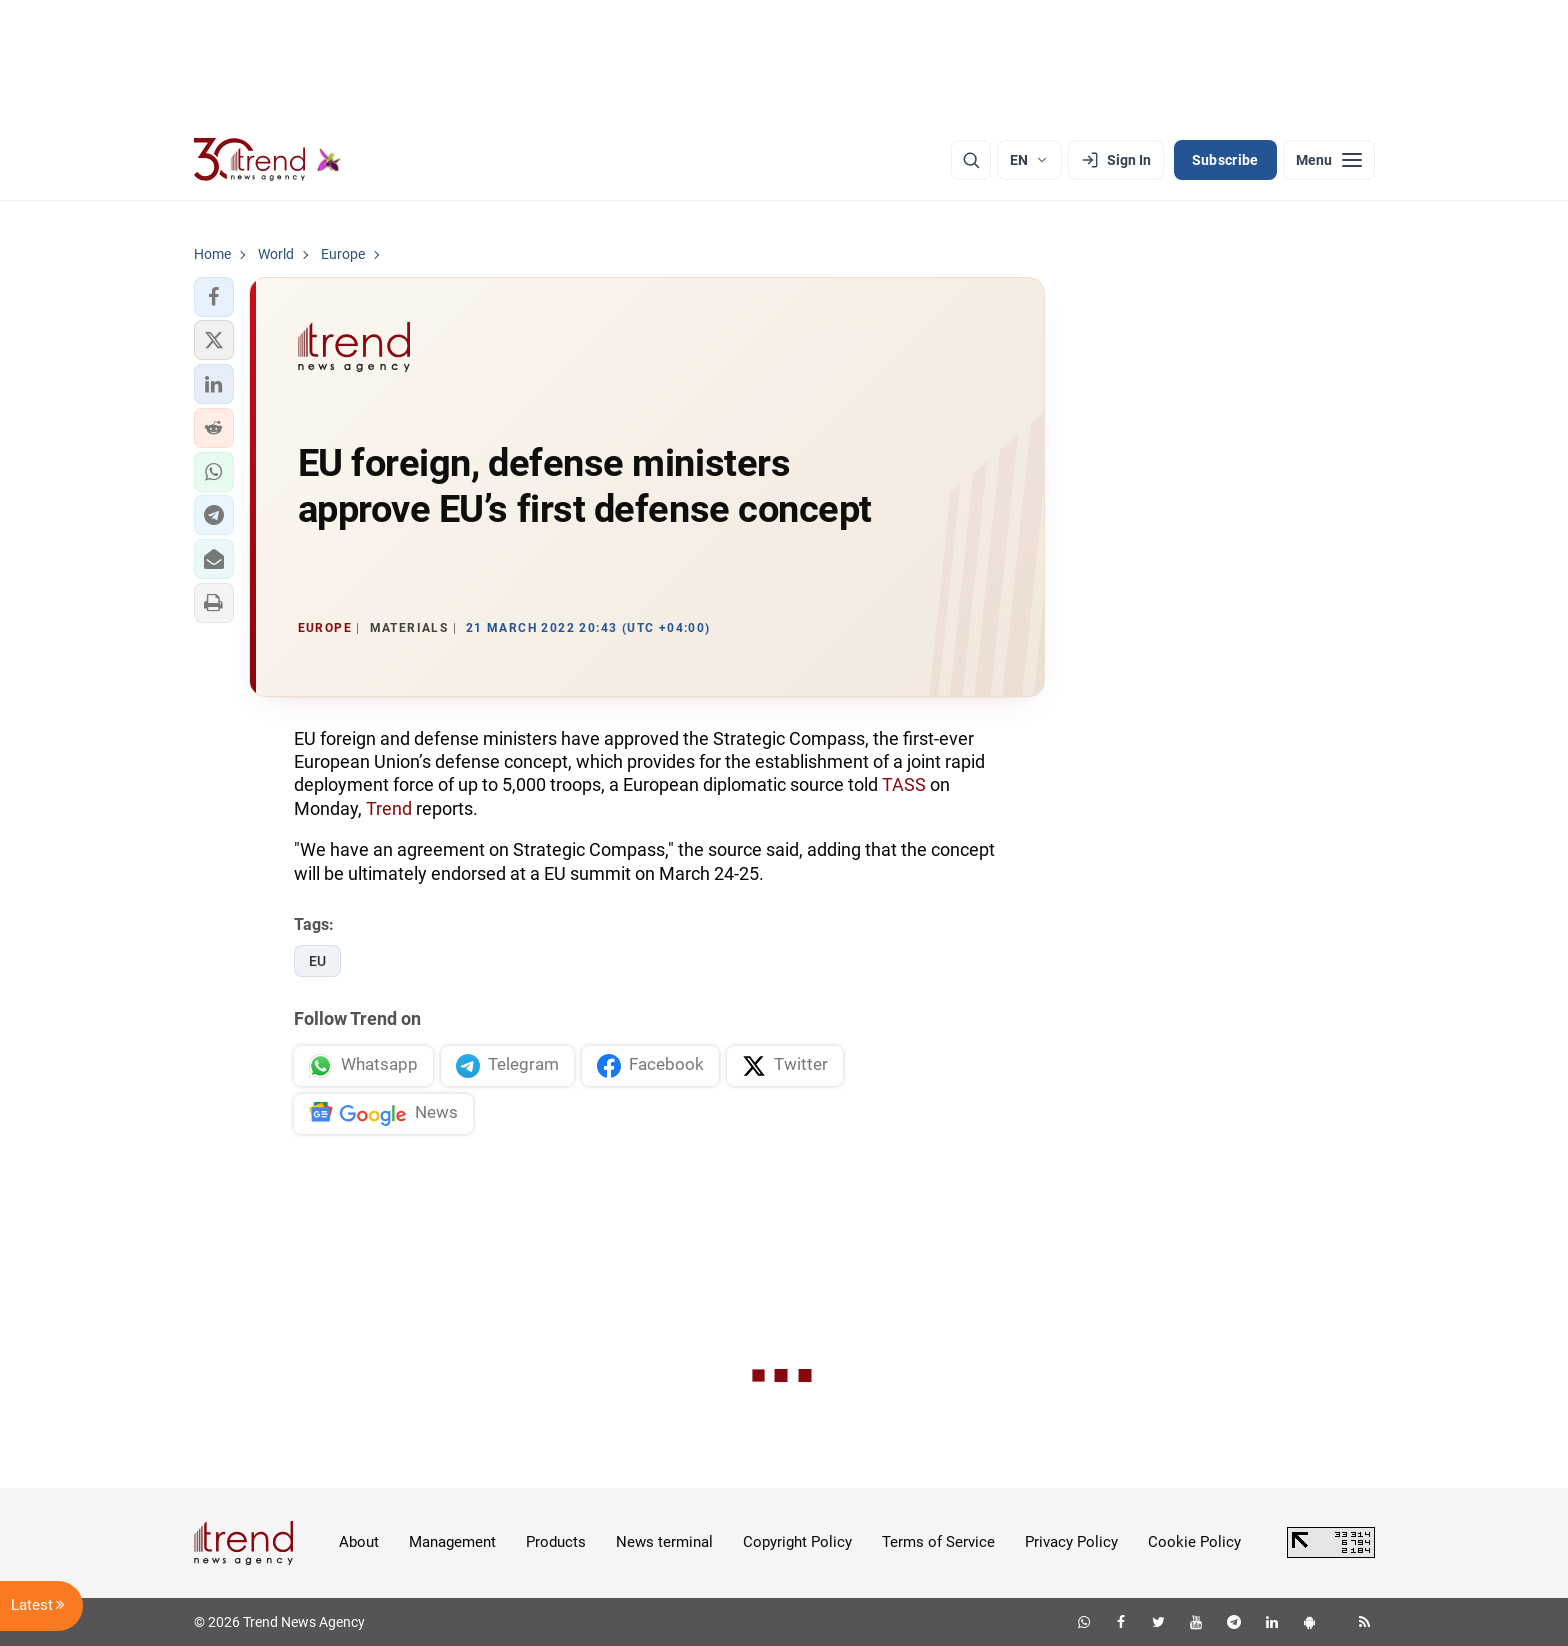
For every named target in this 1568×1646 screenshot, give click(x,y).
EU (317, 961)
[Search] (971, 160)
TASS (904, 784)
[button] (214, 297)
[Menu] (1329, 160)
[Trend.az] (268, 160)
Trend (389, 808)
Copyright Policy (797, 1542)
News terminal (664, 1542)
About (359, 1542)
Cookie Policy (1194, 1542)
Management (452, 1542)
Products (556, 1542)
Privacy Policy (1071, 1542)
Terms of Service (938, 1542)
